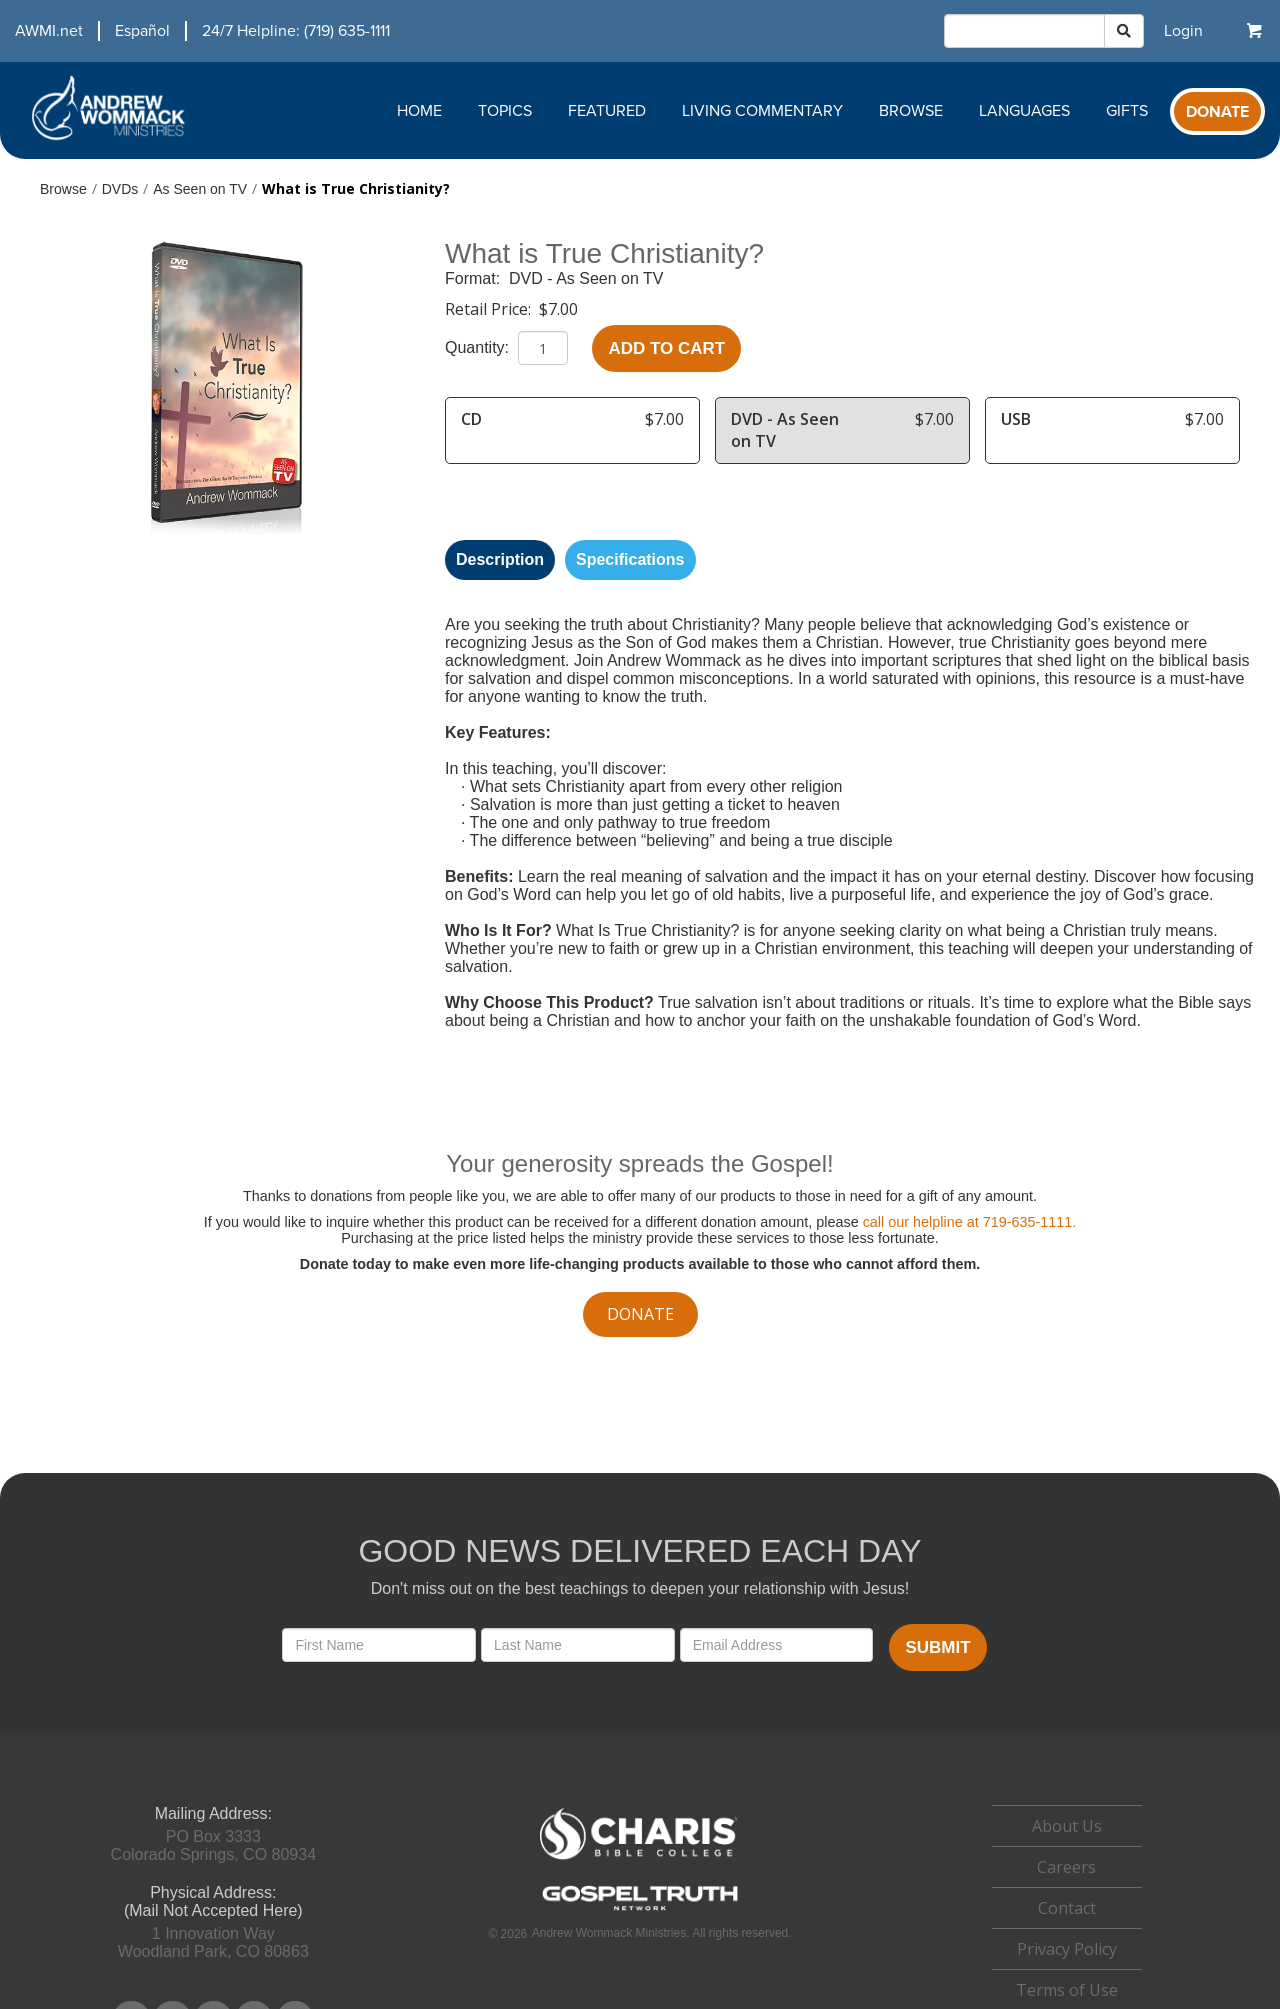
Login (1183, 31)
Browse (911, 110)
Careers (1066, 1867)
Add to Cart (666, 348)
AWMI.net (49, 31)
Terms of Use (1067, 1990)
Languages (1024, 110)
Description (500, 559)
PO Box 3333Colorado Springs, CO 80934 (213, 1845)
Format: (475, 278)
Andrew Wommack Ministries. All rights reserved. (662, 1933)
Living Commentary (762, 110)
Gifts (1127, 110)
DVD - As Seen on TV (586, 278)
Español (142, 31)
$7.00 (558, 309)
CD (471, 419)
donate (640, 1314)
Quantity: (479, 347)
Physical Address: (213, 1892)
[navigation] (195, 31)
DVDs (120, 189)
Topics (505, 110)
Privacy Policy (1067, 1949)
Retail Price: (490, 309)
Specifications (630, 559)
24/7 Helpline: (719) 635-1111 (296, 31)
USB (1016, 419)
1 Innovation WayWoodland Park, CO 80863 (213, 1942)
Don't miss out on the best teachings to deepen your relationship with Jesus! (640, 1588)
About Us (1067, 1826)
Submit (937, 1647)
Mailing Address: (213, 1813)
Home (419, 110)
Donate (1217, 112)
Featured (607, 110)
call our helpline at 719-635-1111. (970, 1222)
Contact (1067, 1908)
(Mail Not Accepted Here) (213, 1910)
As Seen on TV (200, 189)
